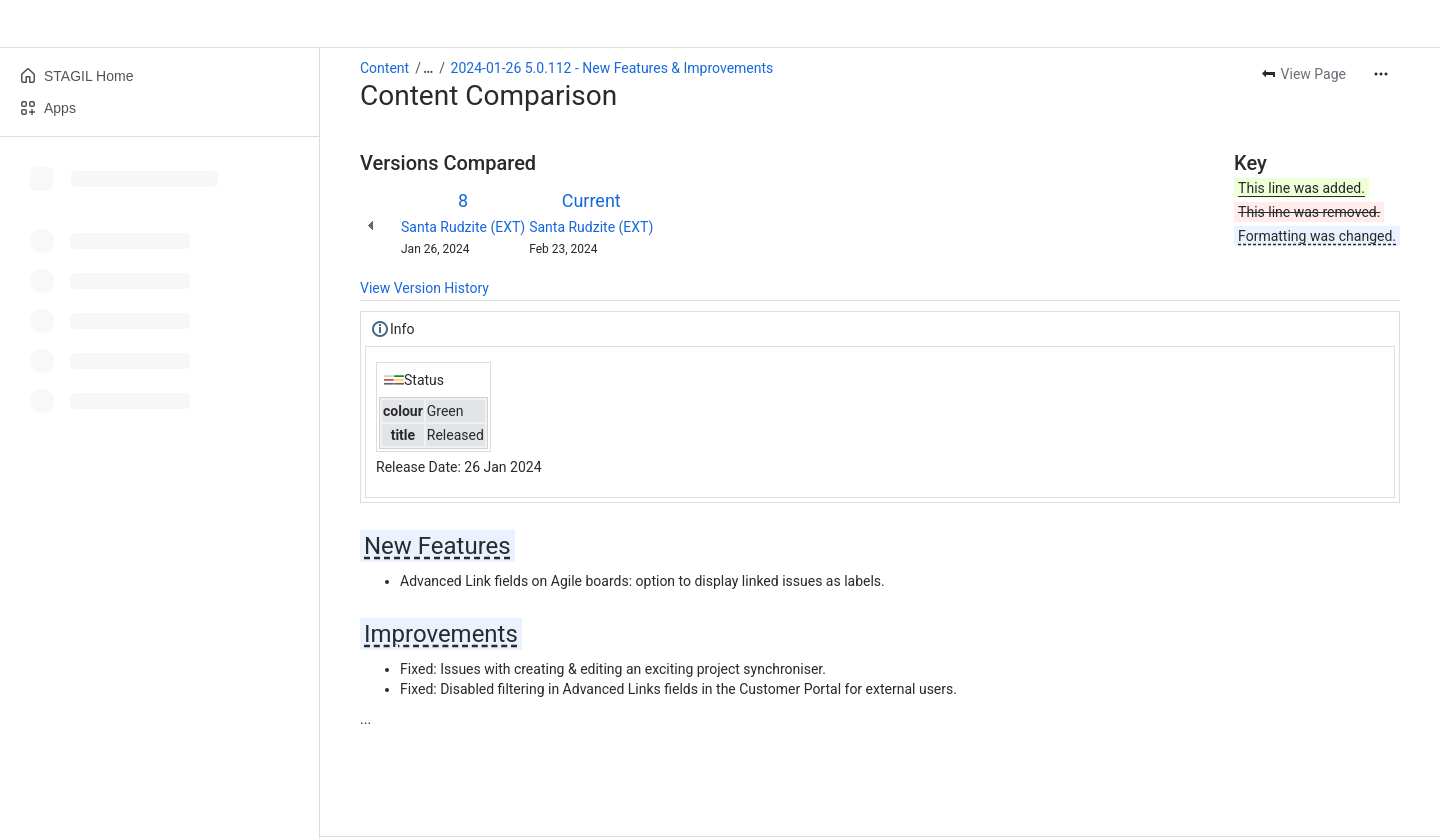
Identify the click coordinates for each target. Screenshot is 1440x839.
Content (384, 68)
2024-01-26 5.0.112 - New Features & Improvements (612, 68)
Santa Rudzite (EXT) (463, 227)
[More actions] (1381, 74)
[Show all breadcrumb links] (428, 68)
